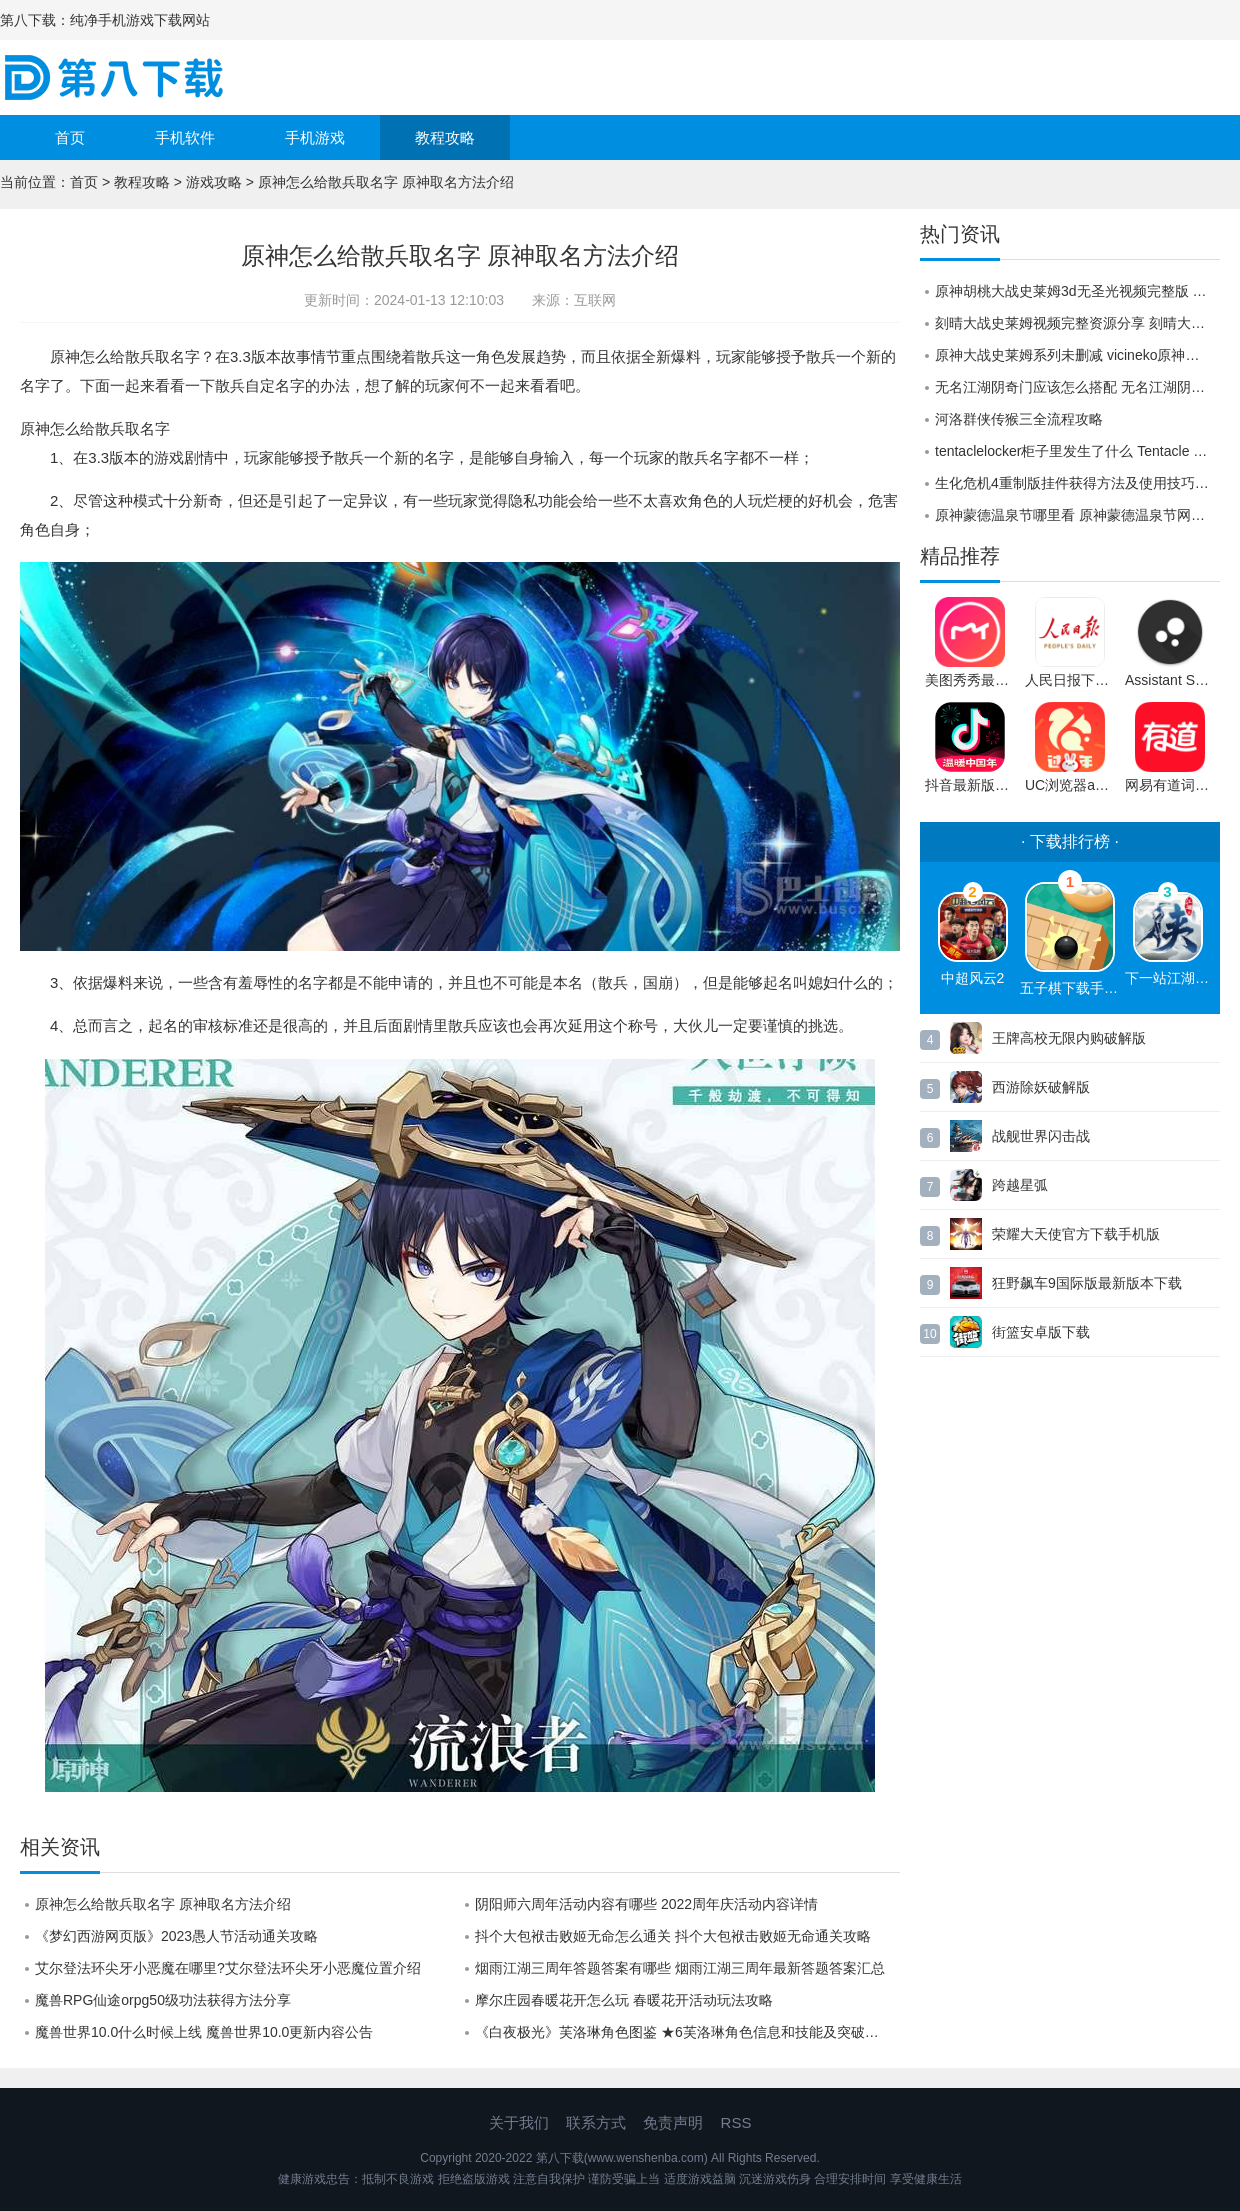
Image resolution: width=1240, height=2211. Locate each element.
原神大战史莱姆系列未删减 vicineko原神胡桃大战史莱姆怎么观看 (1077, 355)
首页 (70, 137)
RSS (736, 2122)
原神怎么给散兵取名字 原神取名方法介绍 (163, 1904)
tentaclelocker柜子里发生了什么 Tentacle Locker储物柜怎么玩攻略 (1077, 451)
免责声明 (673, 2122)
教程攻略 (445, 137)
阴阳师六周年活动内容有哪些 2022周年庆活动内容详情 (646, 1904)
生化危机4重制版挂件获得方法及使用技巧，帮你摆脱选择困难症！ (1077, 483)
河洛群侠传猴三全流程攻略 (1019, 419)
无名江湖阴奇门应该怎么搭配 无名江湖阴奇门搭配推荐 (1077, 387)
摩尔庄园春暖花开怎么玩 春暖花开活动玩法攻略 (624, 2000)
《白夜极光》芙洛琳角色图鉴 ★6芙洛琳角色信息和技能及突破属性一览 (687, 2032)
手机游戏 (315, 137)
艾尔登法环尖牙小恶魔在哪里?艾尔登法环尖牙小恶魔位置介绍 (228, 1968)
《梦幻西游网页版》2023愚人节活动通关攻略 (176, 1936)
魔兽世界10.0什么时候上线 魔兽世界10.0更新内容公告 (204, 2032)
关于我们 (519, 2122)
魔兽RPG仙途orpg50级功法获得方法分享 (163, 2000)
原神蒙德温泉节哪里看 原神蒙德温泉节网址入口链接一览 (1077, 515)
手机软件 (185, 137)
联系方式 (596, 2122)
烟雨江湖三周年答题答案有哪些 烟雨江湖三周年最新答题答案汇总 (680, 1968)
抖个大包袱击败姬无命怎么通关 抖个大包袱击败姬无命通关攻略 (673, 1936)
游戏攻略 (214, 182)
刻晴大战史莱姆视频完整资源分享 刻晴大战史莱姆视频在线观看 (1077, 323)
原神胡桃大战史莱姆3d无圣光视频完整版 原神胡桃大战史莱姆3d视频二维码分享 (1077, 291)
